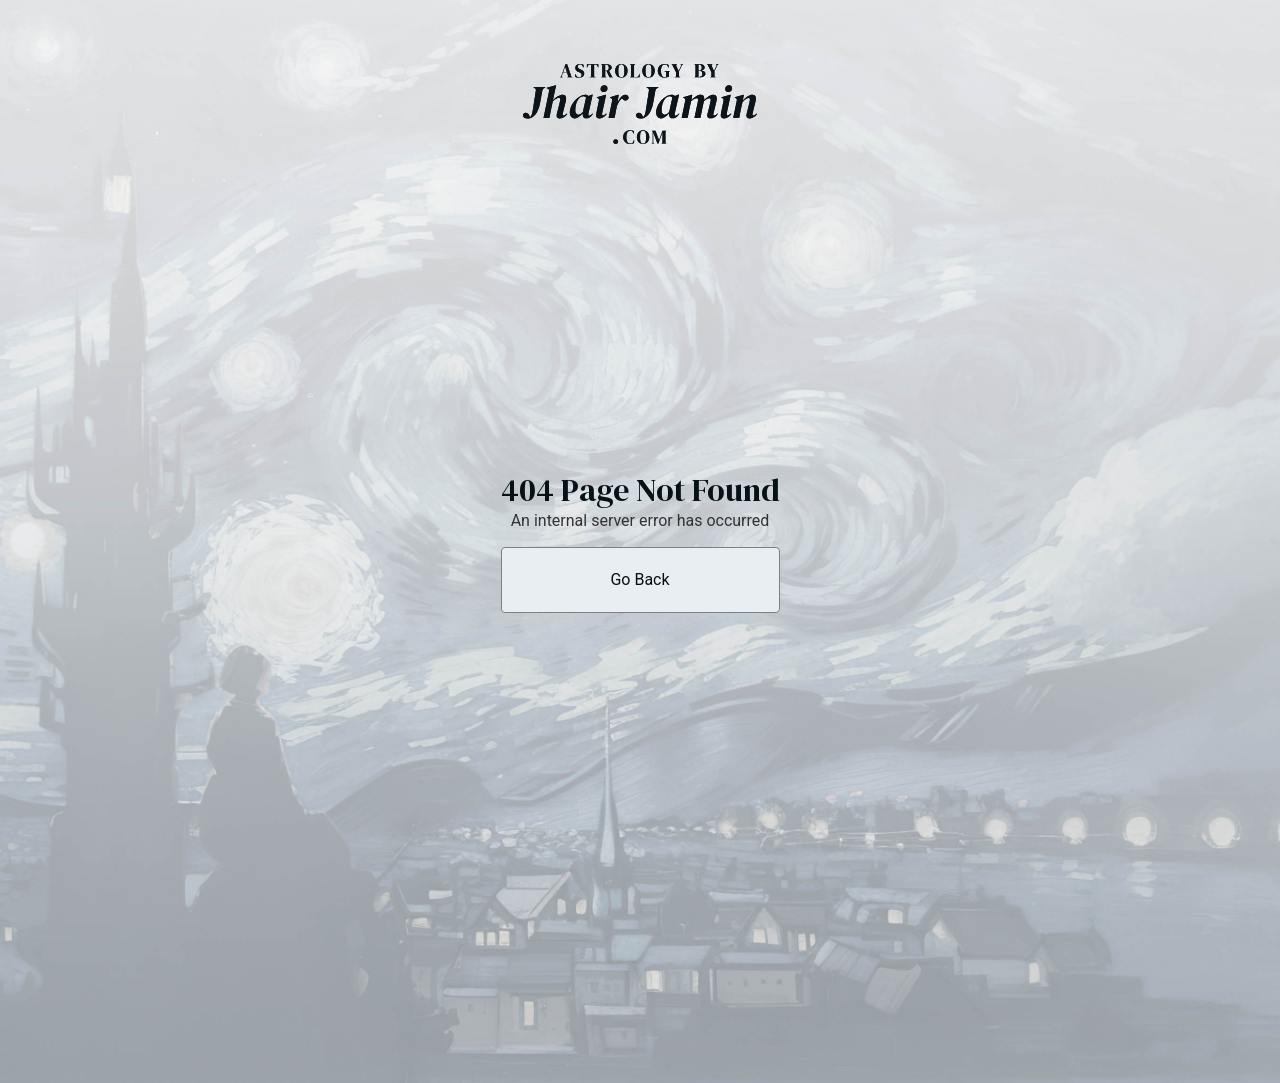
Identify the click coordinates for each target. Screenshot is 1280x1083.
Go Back (639, 579)
